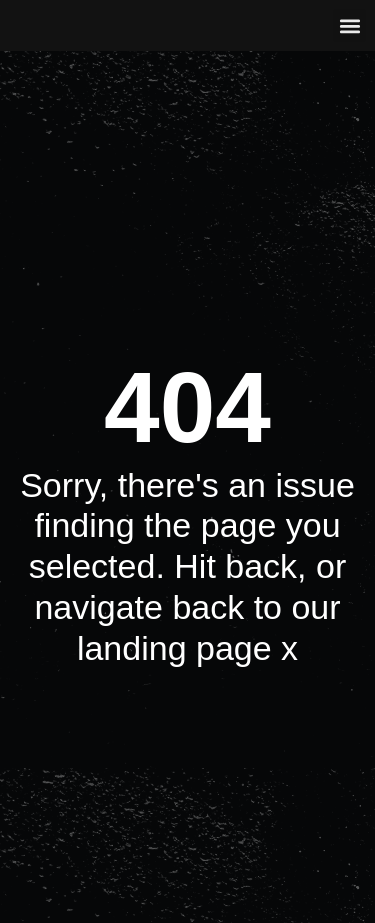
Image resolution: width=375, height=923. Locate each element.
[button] (349, 25)
